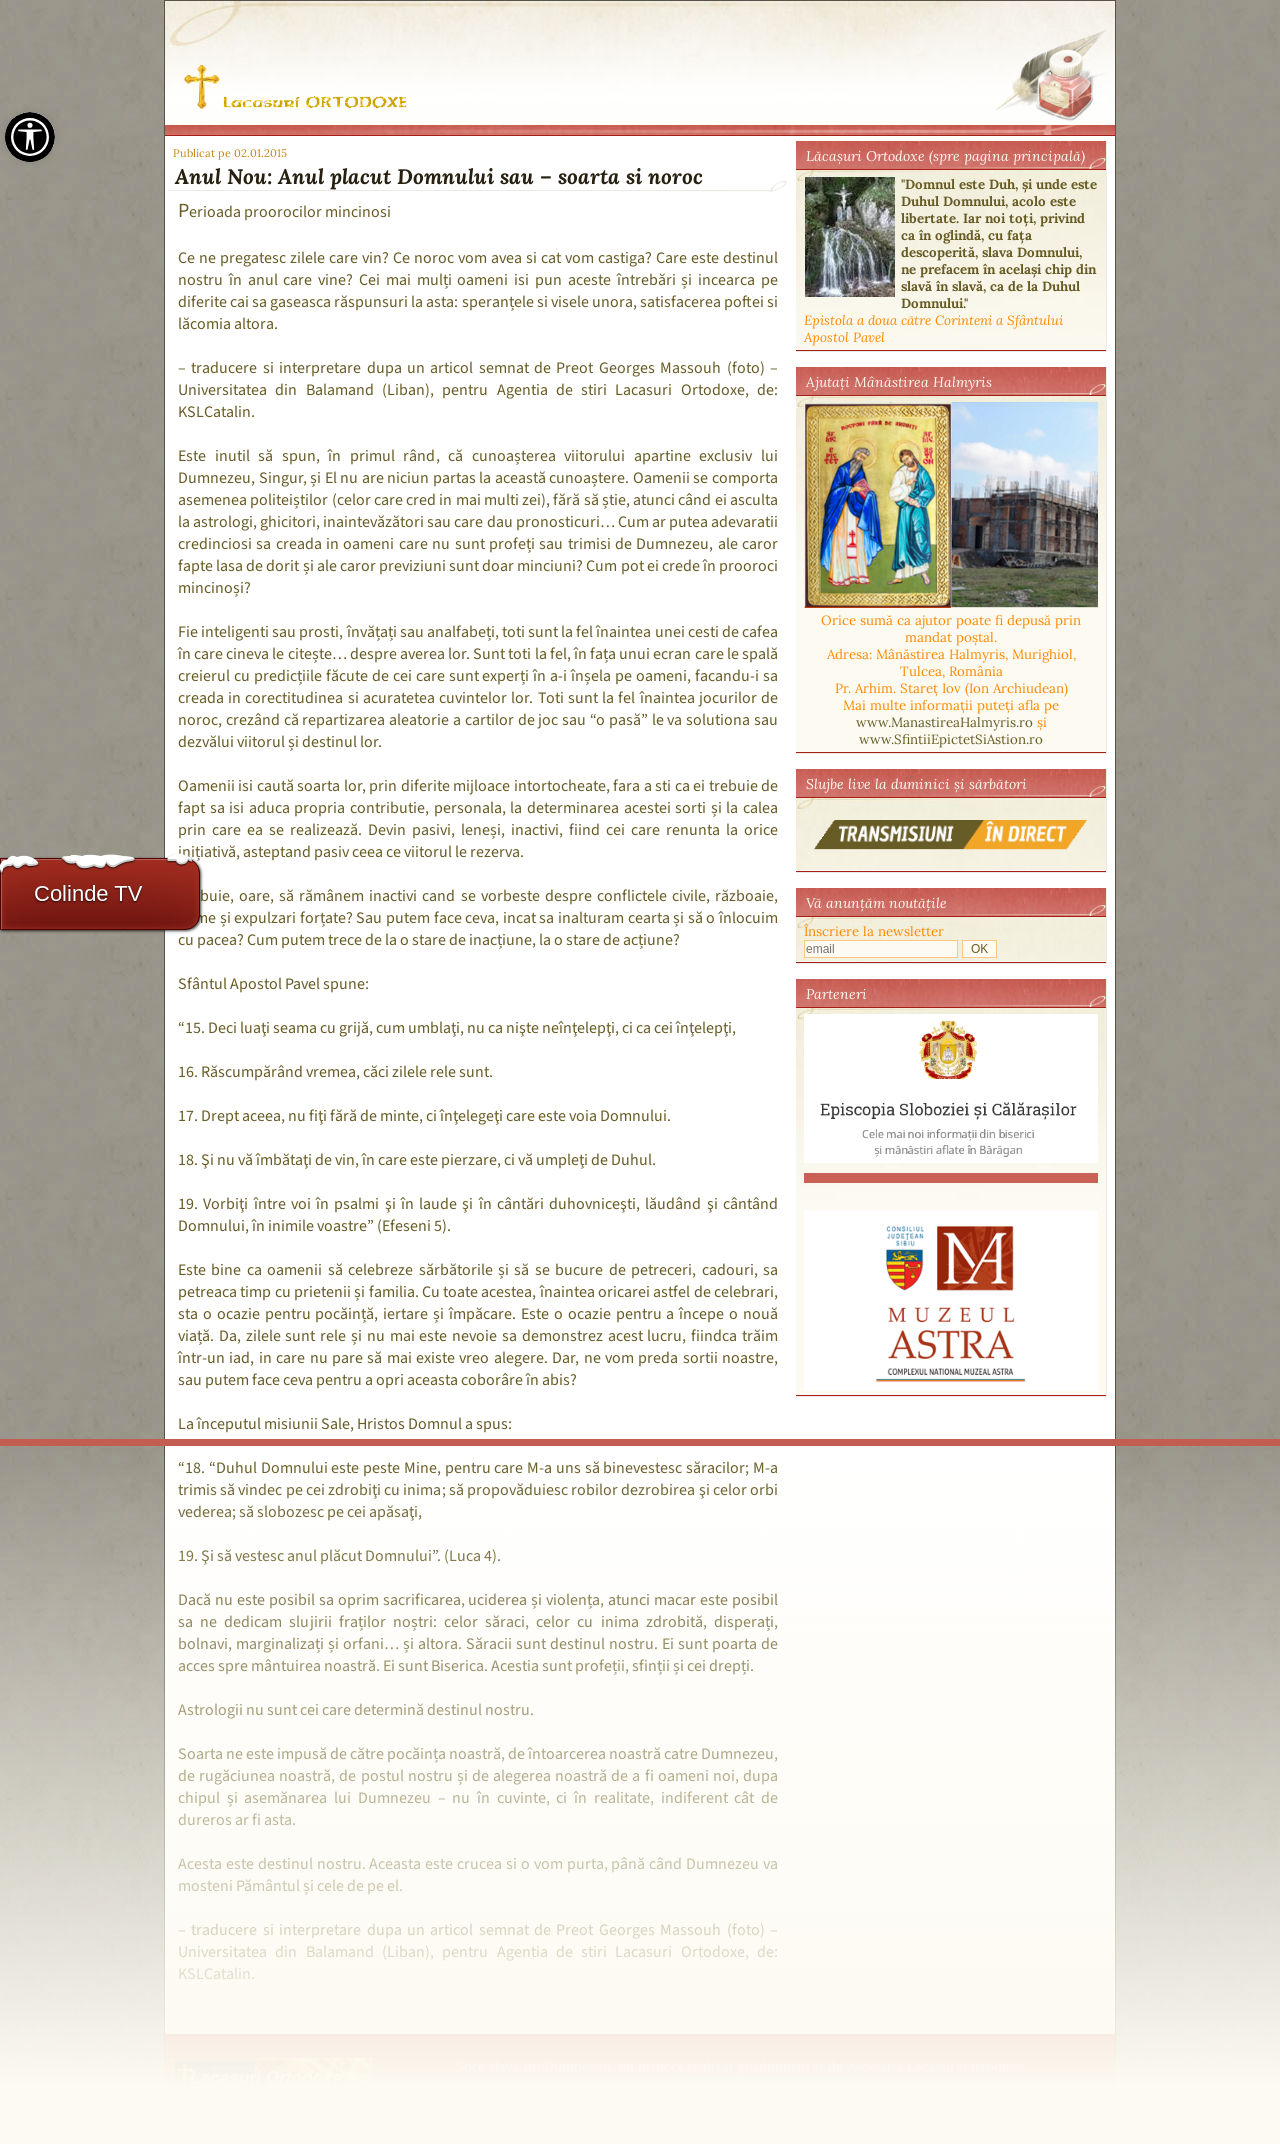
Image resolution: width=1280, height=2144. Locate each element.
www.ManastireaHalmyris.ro (944, 722)
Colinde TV (88, 893)
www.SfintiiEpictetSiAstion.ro (951, 739)
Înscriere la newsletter (874, 931)
